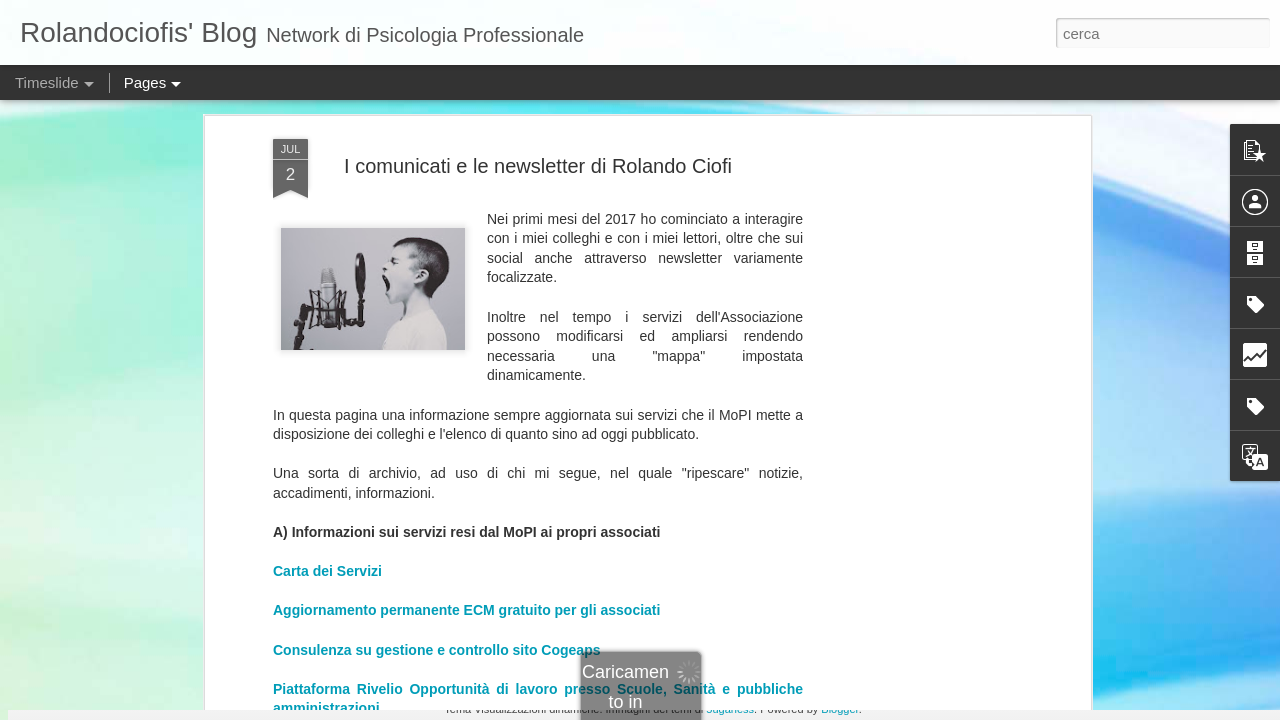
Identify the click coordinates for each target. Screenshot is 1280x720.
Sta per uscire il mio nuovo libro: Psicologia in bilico (994, 602)
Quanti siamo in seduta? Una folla (941, 427)
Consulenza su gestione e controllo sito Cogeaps (437, 100)
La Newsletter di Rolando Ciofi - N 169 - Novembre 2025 (457, 394)
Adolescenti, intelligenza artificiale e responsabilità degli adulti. (784, 513)
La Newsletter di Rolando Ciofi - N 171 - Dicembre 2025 (454, 355)
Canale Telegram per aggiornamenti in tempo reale (441, 198)
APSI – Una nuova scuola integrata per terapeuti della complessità (1042, 497)
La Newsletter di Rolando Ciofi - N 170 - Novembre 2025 (457, 375)
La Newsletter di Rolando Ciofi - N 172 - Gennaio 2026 (451, 335)
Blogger (839, 709)
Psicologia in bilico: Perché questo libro (957, 462)
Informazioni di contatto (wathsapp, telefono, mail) (440, 237)
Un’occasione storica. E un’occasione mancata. (982, 567)
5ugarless (730, 709)
